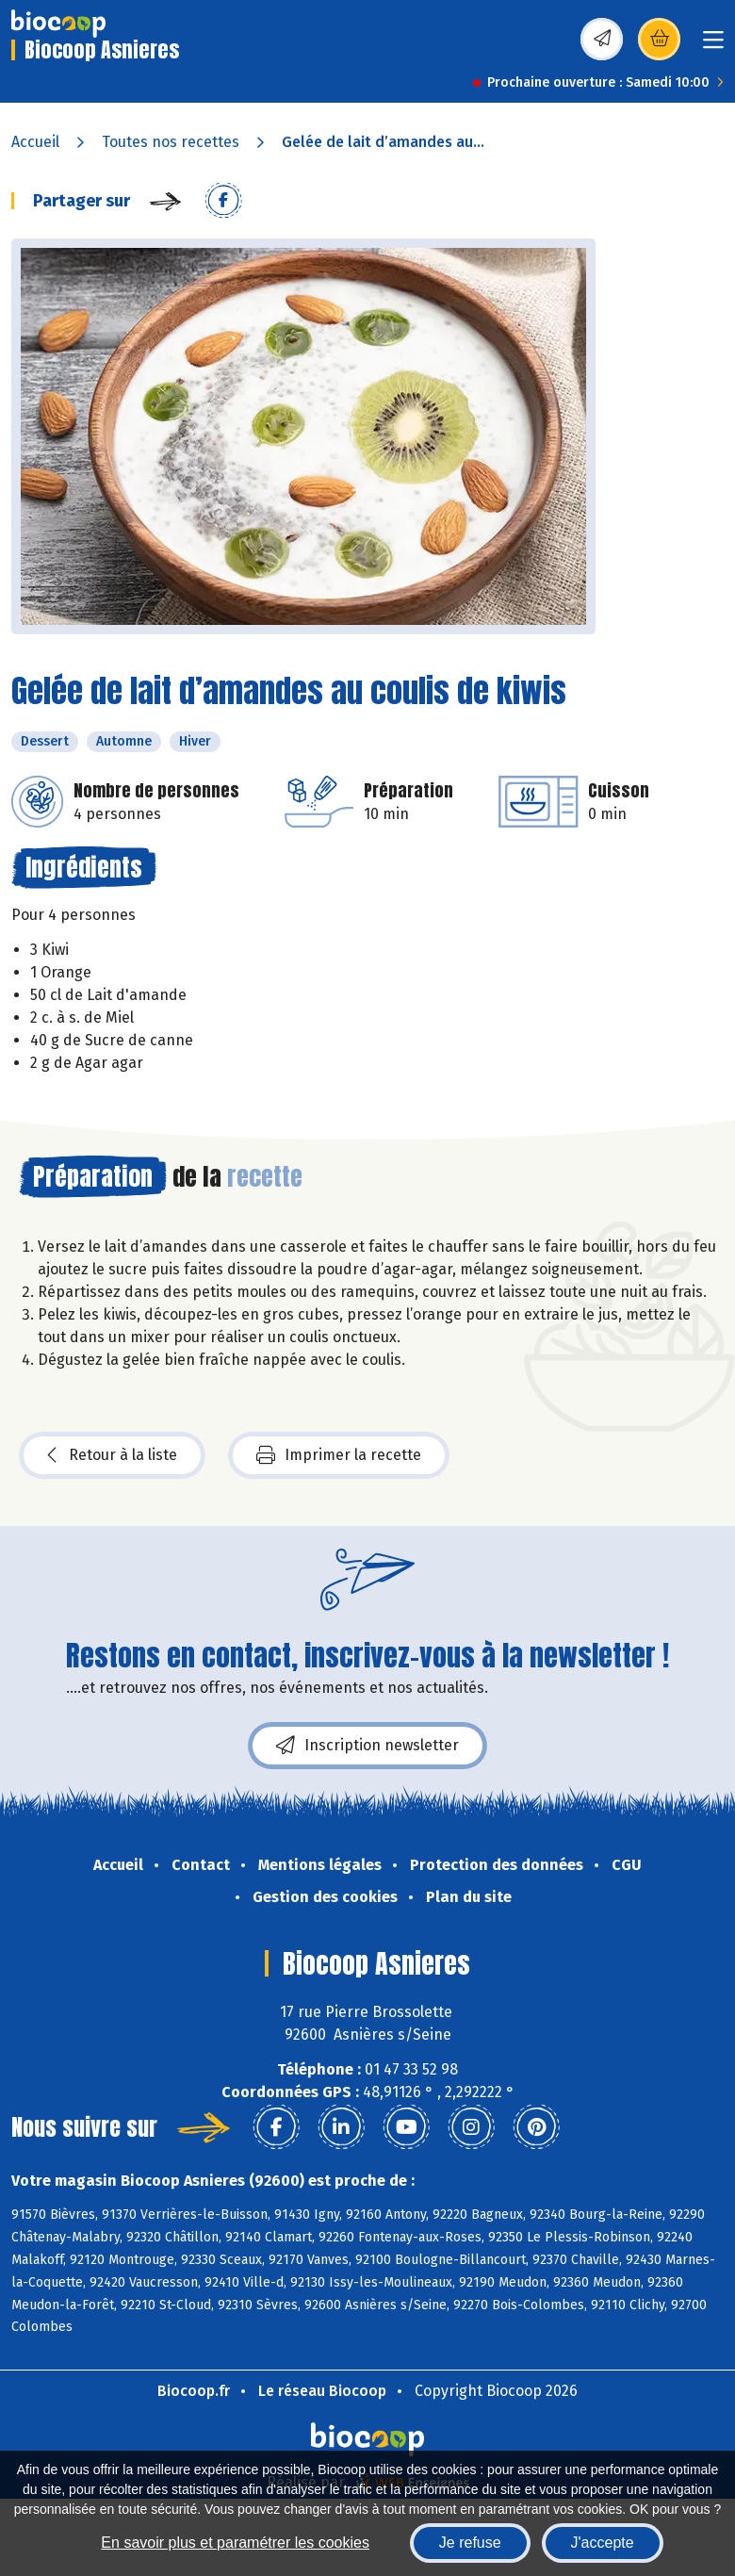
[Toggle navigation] (713, 45)
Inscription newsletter (367, 1745)
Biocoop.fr (193, 2391)
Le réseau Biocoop (322, 2391)
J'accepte (602, 2543)
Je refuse (470, 2543)
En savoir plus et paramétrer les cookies (235, 2543)
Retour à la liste (112, 1455)
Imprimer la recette (338, 1455)
